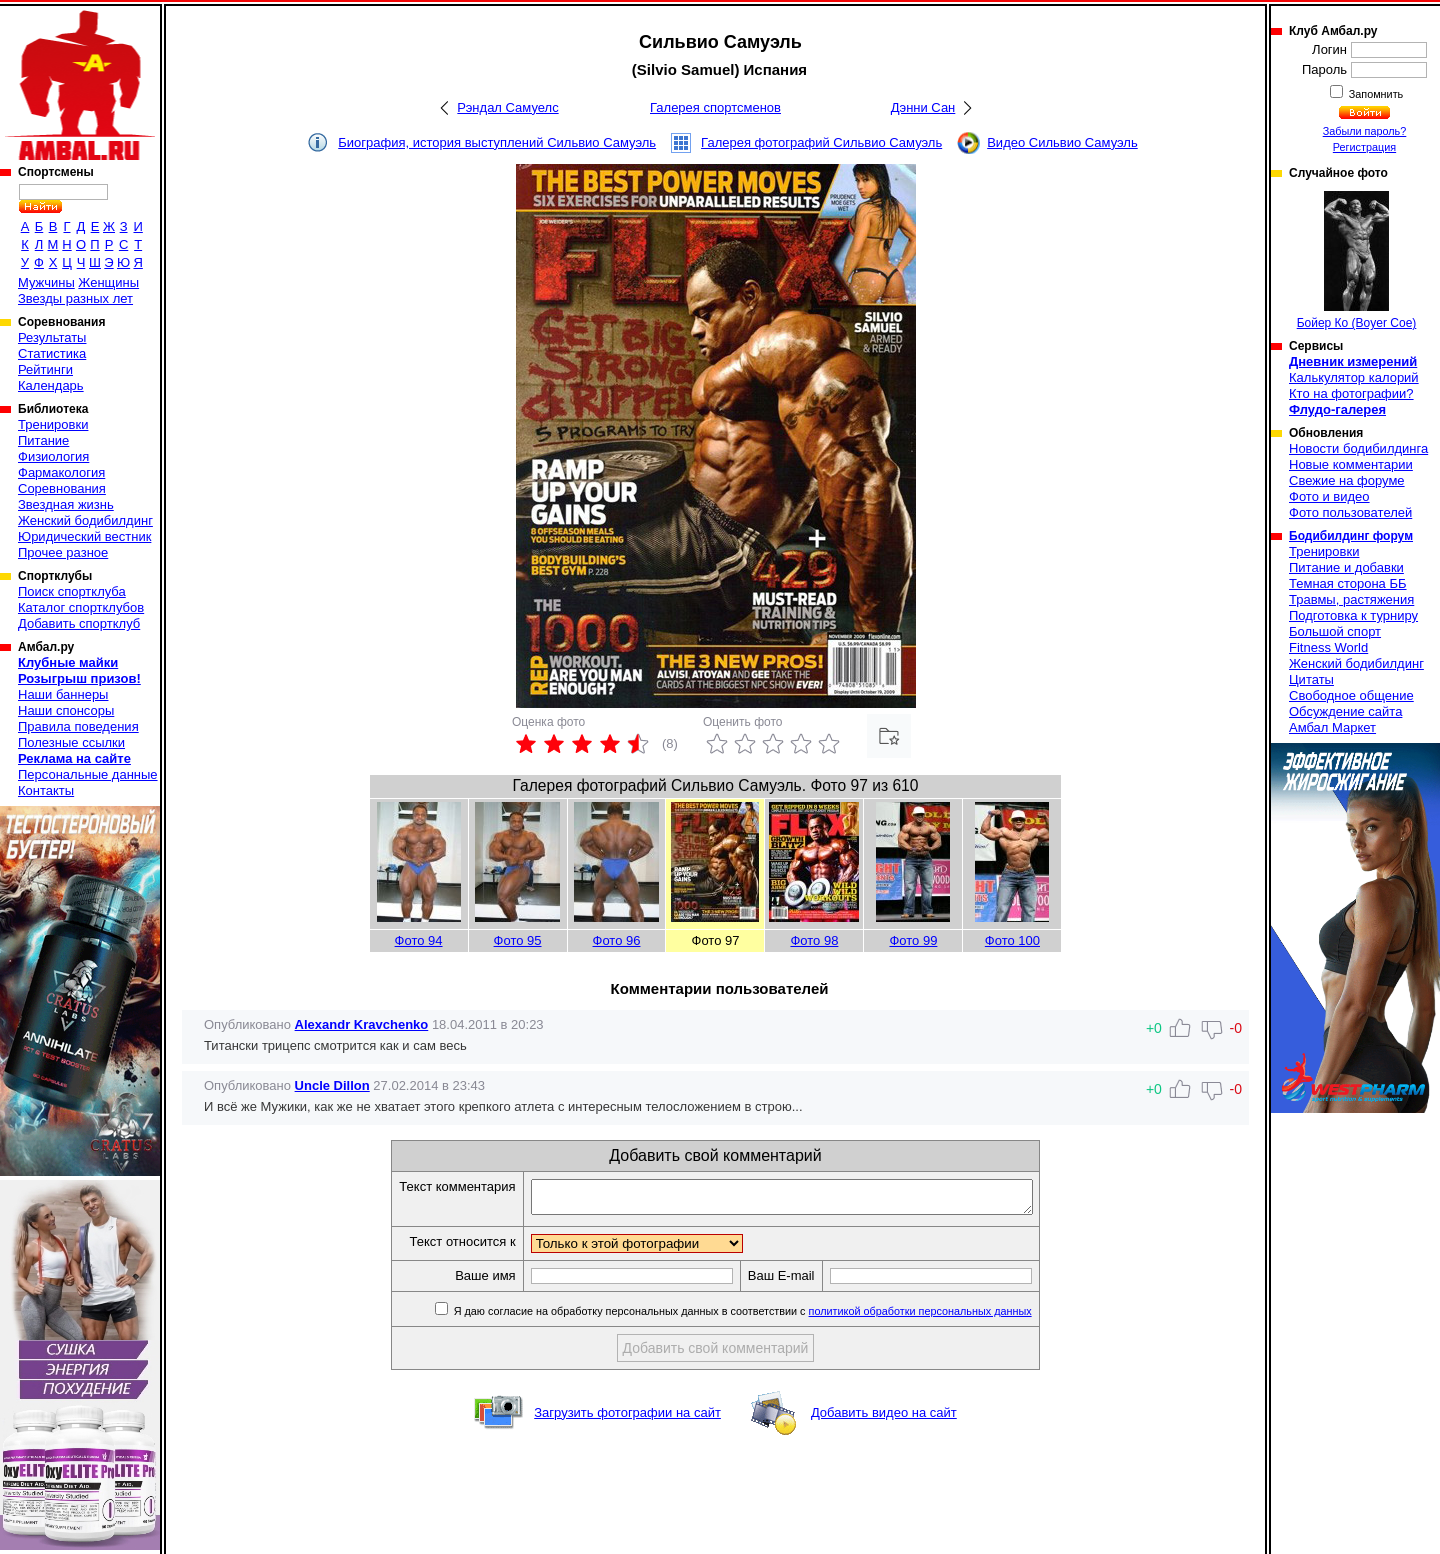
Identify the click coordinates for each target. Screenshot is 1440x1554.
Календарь (51, 385)
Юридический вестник (84, 536)
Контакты (46, 790)
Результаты (52, 337)
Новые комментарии (1351, 464)
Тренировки (53, 424)
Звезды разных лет (75, 298)
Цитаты (1311, 679)
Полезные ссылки (71, 742)
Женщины (108, 282)
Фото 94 (419, 940)
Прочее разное (63, 552)
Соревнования (62, 488)
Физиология (53, 456)
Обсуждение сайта (1345, 711)
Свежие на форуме (1347, 480)
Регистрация (1364, 147)
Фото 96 (617, 940)
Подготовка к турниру (1353, 615)
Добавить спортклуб (79, 623)
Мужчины (46, 282)
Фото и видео (1329, 496)
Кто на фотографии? (1351, 393)
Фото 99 (913, 940)
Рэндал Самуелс (507, 107)
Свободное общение (1351, 695)
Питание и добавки (1346, 567)
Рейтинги (45, 369)
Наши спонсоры (66, 710)
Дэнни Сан (923, 107)
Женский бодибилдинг (85, 520)
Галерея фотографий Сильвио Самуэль (821, 142)
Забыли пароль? (1365, 131)
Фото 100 (1012, 940)
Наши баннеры (63, 694)
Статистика (52, 353)
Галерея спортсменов (715, 107)
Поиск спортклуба (72, 591)
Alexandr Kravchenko (362, 1024)
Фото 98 (814, 940)
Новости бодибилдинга (1358, 448)
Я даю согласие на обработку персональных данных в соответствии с (771, 1317)
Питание (43, 440)
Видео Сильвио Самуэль (1062, 142)
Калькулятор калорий (1354, 377)
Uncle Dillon (332, 1085)
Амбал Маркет (1332, 727)
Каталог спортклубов (81, 607)
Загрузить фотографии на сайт (627, 1418)
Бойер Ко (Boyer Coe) (1357, 260)
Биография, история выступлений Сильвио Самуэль (497, 142)
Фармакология (61, 472)
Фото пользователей (1350, 512)
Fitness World (1328, 647)
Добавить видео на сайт (884, 1418)
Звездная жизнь (66, 504)
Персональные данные (88, 774)
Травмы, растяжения (1351, 599)
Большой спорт (1335, 631)
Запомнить (1375, 94)
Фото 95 (518, 940)
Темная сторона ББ (1348, 583)
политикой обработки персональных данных (950, 1317)
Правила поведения (78, 726)
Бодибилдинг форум (1351, 536)
